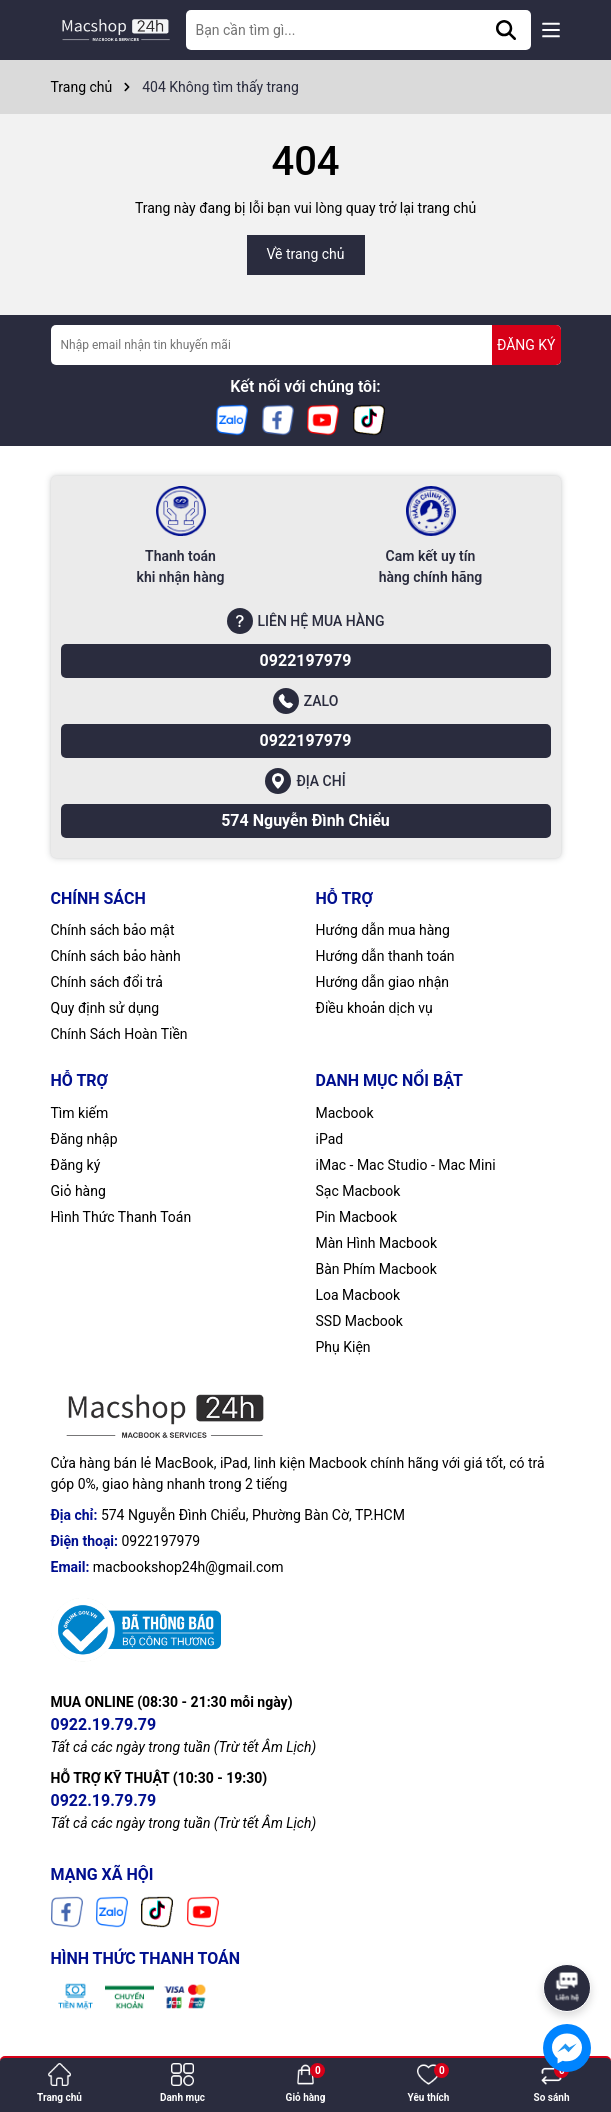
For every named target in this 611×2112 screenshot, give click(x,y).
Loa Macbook (358, 1295)
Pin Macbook (357, 1217)
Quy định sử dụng (105, 1008)
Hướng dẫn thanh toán (385, 956)
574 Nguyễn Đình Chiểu (305, 820)
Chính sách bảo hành (116, 956)
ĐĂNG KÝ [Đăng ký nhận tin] (526, 345)
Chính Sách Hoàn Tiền (119, 1034)
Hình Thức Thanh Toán (121, 1217)
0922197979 (306, 660)
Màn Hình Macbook (377, 1243)
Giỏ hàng (78, 1191)
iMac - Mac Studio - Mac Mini (406, 1165)
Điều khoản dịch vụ (374, 1008)
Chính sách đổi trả (107, 982)
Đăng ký (76, 1165)
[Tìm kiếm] (506, 30)
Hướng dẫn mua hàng (383, 930)
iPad (330, 1139)
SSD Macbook (359, 1321)
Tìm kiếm (80, 1113)
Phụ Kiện (343, 1347)
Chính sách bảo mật (113, 930)
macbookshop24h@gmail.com (188, 1567)
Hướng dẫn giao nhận (383, 982)
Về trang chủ (306, 254)
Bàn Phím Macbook (376, 1269)
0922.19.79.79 (104, 1724)
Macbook (345, 1113)
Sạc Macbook (358, 1191)
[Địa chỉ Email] (306, 345)
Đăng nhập (84, 1139)
